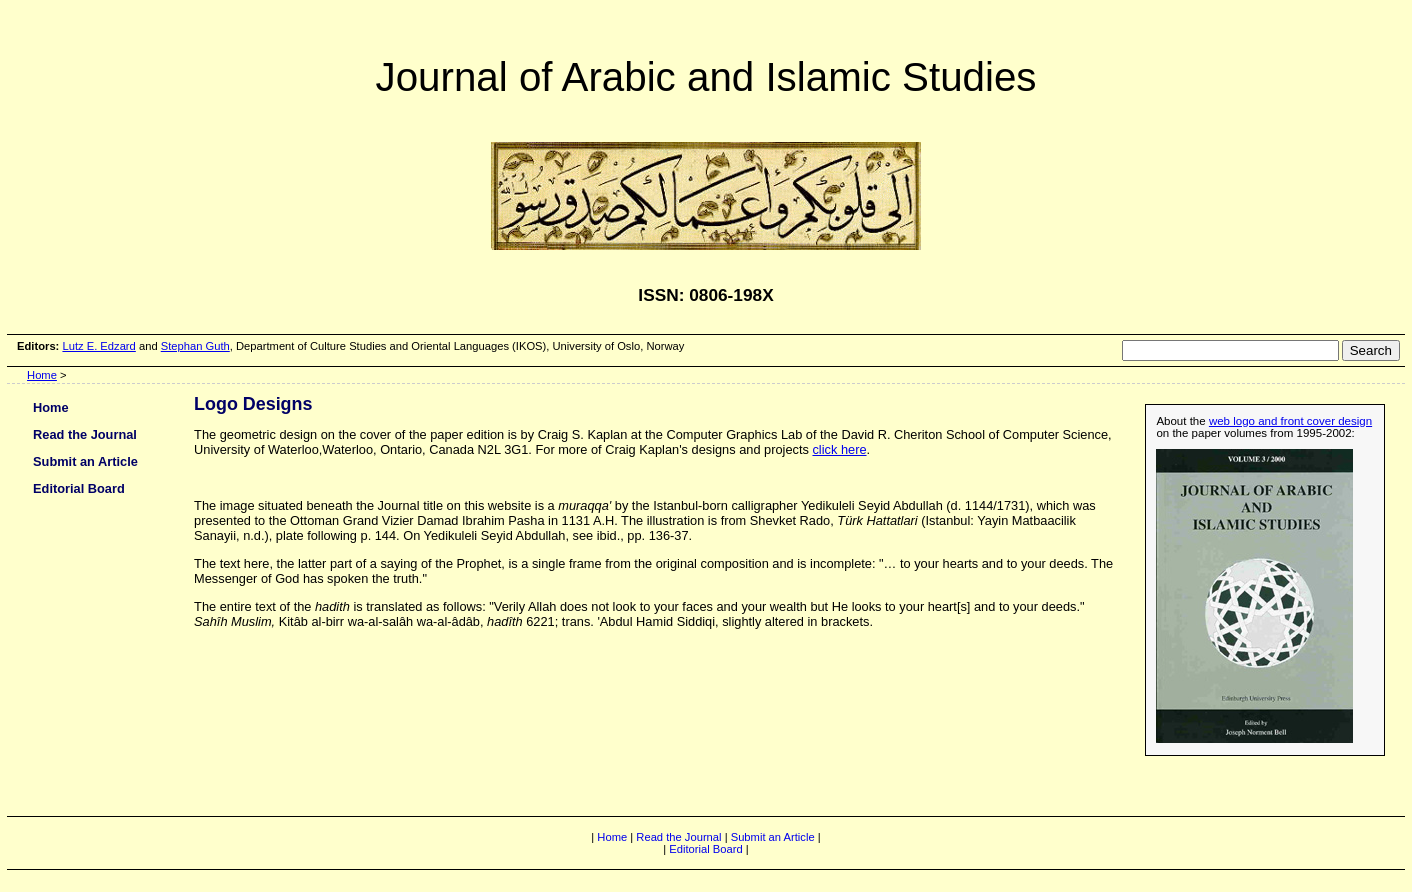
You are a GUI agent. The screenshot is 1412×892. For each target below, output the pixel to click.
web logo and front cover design (1290, 421)
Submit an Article (85, 461)
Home (42, 375)
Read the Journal (85, 434)
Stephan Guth (195, 346)
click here (839, 449)
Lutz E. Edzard (98, 346)
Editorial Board (79, 488)
